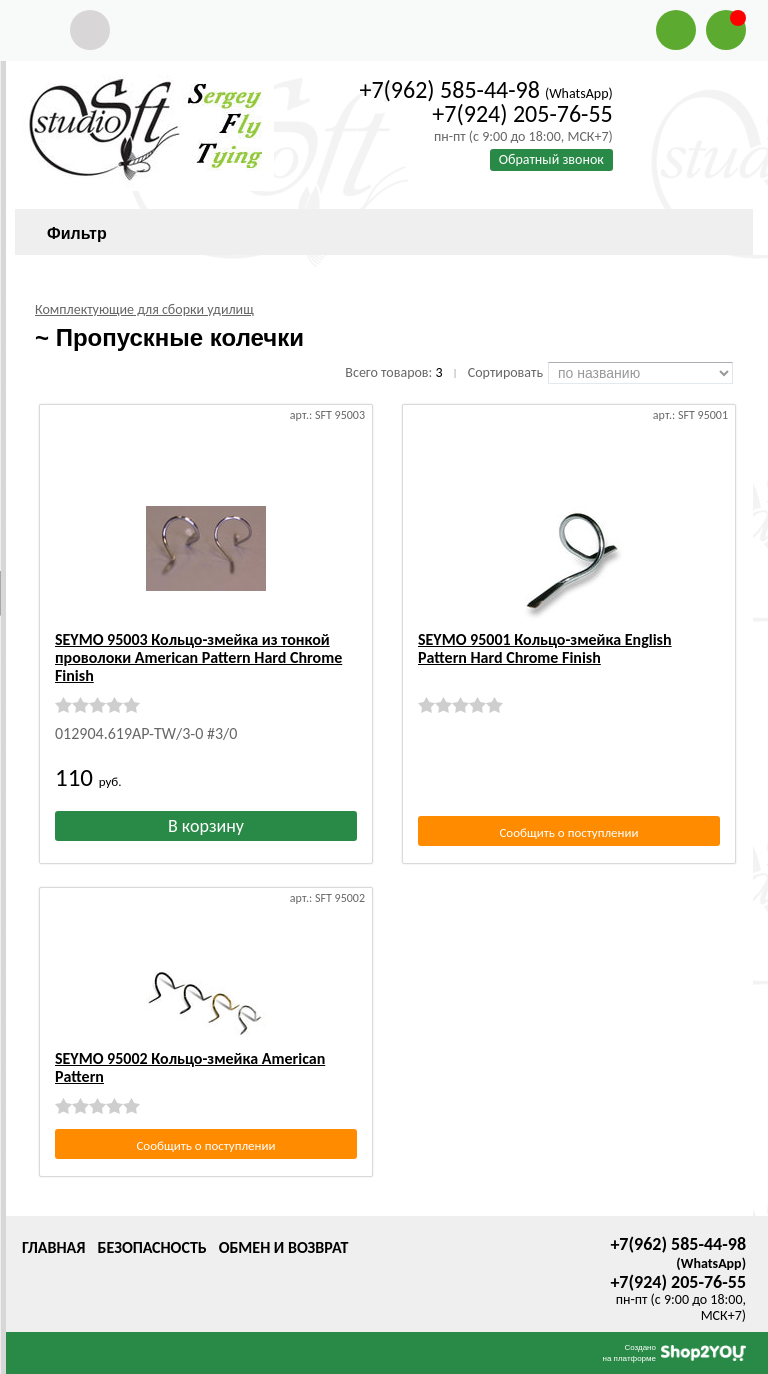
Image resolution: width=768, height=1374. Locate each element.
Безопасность (151, 1247)
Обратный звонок (551, 159)
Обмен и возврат (284, 1247)
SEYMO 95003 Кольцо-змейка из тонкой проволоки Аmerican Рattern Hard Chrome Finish (198, 657)
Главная (53, 1247)
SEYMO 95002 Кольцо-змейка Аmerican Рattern (190, 1067)
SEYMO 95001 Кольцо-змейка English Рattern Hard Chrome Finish (545, 648)
